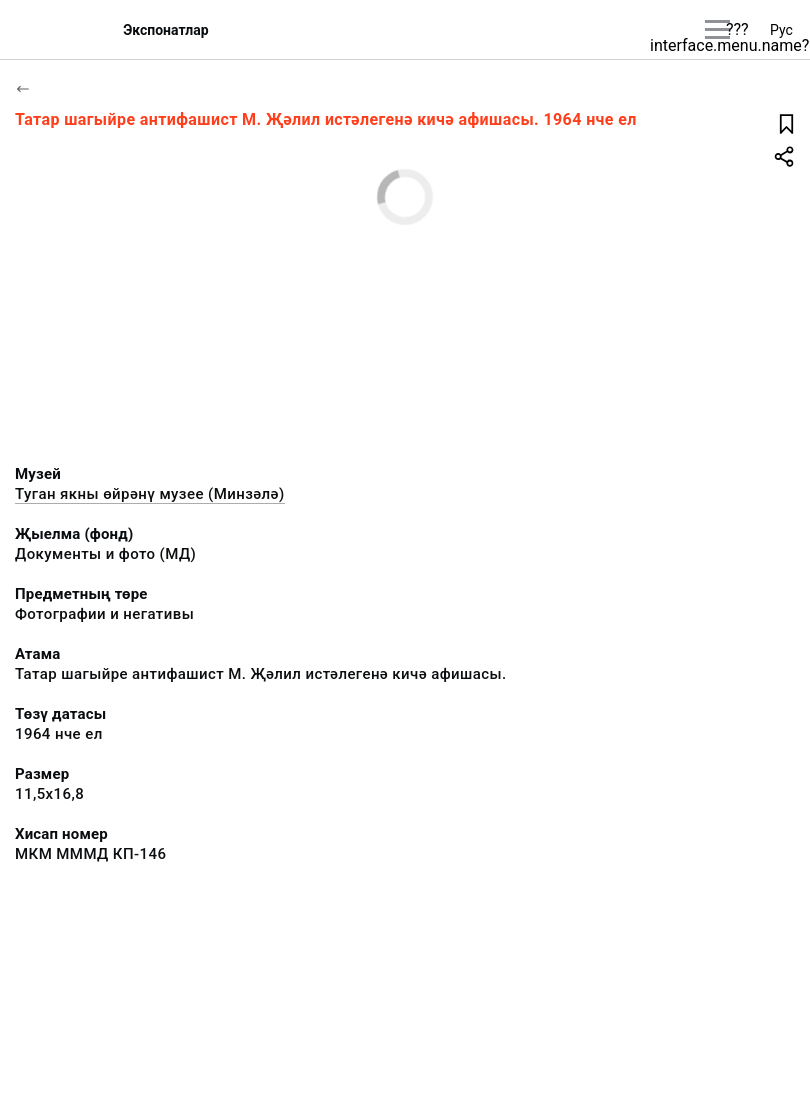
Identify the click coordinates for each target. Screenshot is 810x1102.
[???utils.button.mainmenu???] (717, 29)
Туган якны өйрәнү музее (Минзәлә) (150, 494)
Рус (781, 30)
